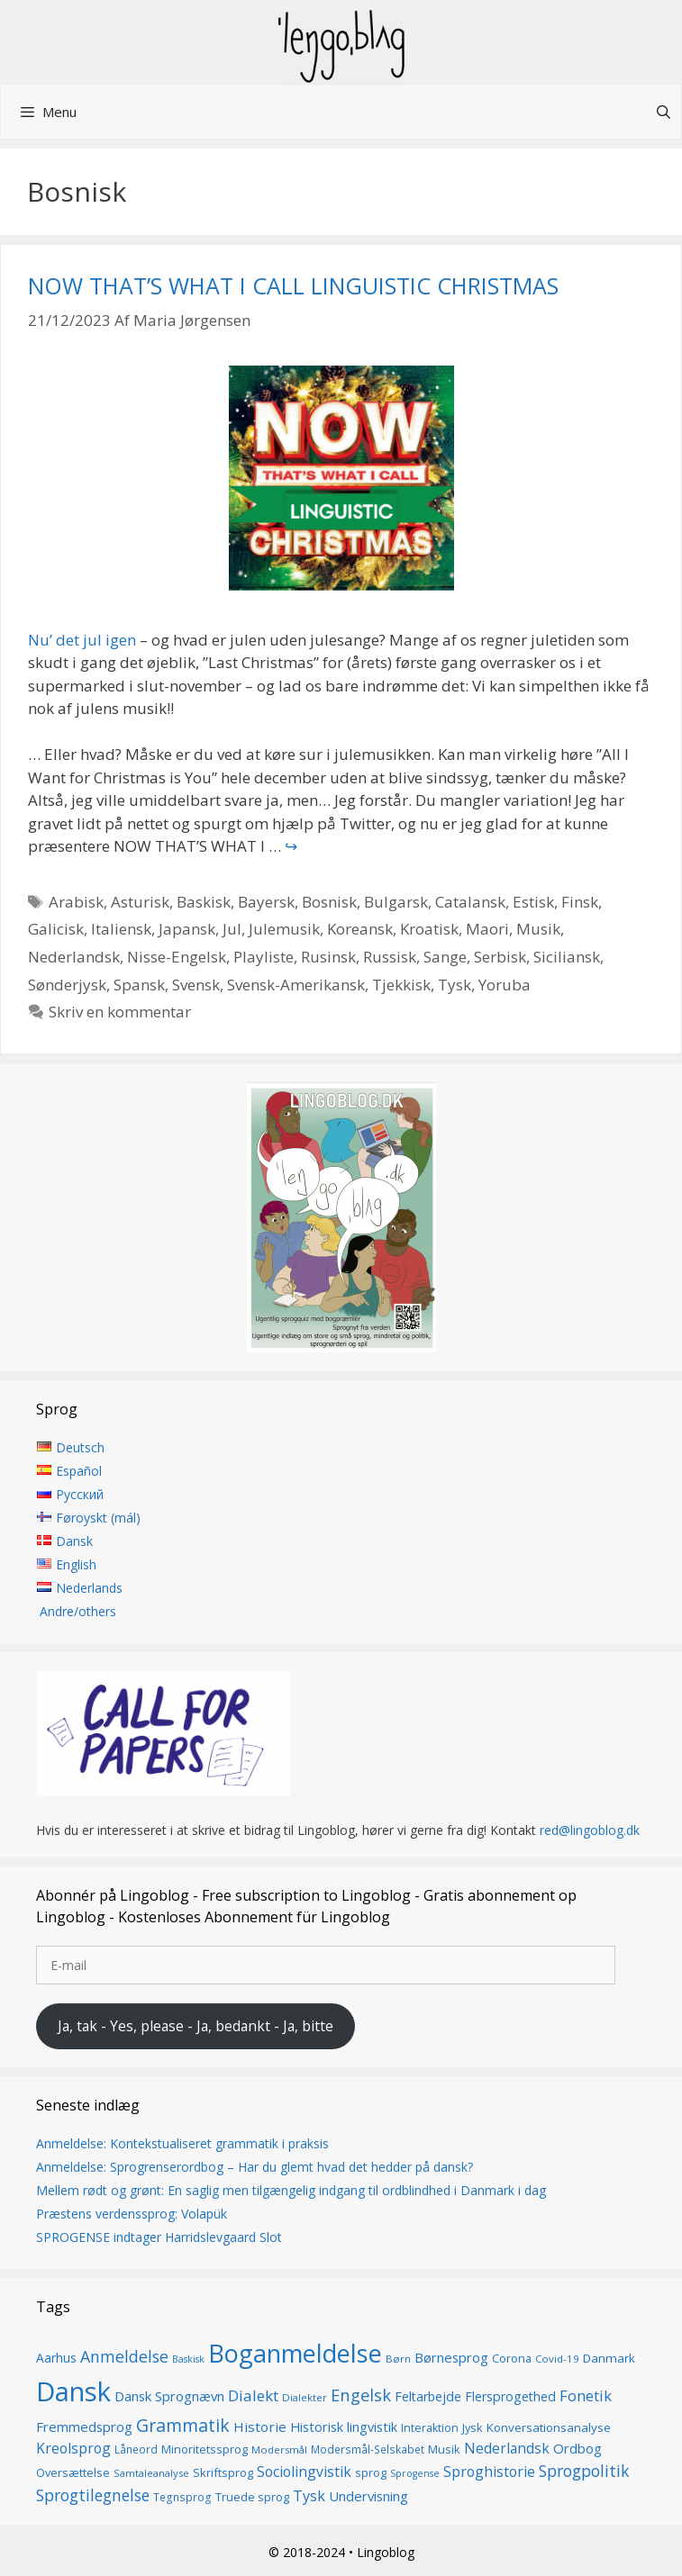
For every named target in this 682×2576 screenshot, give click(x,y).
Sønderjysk (67, 984)
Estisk (533, 901)
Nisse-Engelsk (176, 956)
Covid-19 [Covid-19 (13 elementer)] (557, 2358)
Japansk (187, 928)
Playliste (263, 956)
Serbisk (500, 956)
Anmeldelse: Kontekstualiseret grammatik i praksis (182, 2143)
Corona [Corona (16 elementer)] (512, 2358)
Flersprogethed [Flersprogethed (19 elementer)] (510, 2396)
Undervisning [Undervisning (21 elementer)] (368, 2496)
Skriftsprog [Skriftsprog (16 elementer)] (223, 2473)
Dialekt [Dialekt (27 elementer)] (253, 2395)
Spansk (139, 984)
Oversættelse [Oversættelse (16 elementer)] (73, 2473)
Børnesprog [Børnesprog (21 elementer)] (451, 2357)
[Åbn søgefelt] (663, 112)
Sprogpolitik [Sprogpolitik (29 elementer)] (584, 2471)
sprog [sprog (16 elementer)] (370, 2473)
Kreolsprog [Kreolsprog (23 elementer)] (73, 2448)
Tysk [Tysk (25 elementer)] (309, 2496)
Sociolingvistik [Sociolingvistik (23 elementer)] (304, 2472)
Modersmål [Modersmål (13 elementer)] (279, 2449)
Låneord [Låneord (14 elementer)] (136, 2449)
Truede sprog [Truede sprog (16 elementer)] (252, 2497)
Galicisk (56, 928)
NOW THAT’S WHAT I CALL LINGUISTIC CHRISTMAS (293, 285)
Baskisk (204, 901)
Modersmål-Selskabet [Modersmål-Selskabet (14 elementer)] (367, 2449)
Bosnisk (329, 901)
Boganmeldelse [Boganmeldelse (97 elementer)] (295, 2353)
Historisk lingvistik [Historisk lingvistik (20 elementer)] (343, 2427)
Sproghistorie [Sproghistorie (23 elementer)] (489, 2472)
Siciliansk (566, 956)
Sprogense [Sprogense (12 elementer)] (415, 2474)
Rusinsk (328, 956)
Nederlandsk (74, 956)
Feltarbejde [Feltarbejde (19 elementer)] (428, 2396)
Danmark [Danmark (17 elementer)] (609, 2358)
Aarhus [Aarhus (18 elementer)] (56, 2357)
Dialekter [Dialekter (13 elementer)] (304, 2397)
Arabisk (76, 901)
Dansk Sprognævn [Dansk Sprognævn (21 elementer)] (169, 2396)
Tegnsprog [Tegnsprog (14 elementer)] (182, 2497)
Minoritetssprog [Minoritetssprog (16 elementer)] (204, 2449)
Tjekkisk (401, 984)
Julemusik (284, 928)
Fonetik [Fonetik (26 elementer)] (585, 2395)
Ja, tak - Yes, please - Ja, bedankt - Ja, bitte (195, 2026)
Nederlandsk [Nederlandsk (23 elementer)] (507, 2448)
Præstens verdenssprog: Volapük (131, 2213)
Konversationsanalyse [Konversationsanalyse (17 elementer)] (548, 2427)
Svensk (196, 984)
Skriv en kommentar (120, 1011)
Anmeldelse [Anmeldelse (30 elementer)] (124, 2356)
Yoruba (504, 984)
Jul (232, 928)
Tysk (454, 984)
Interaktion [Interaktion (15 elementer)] (430, 2428)
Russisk (389, 956)
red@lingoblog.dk (590, 1830)
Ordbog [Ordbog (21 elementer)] (577, 2448)
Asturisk (140, 901)
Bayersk (266, 901)
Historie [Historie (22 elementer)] (259, 2427)
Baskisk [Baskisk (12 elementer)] (188, 2359)
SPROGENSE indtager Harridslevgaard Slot (159, 2237)
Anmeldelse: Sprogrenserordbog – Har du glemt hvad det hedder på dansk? (254, 2166)
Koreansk (360, 928)
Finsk (579, 901)
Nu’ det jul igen (82, 639)
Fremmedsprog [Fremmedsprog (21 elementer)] (84, 2427)
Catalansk (470, 901)
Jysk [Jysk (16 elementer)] (472, 2427)
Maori (487, 928)
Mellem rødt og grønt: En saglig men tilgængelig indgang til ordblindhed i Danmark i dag (291, 2190)
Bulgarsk (396, 901)
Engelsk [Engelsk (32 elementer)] (361, 2394)
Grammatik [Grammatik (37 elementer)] (183, 2425)
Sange (445, 956)
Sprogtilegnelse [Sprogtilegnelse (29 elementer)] (93, 2495)
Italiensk (121, 928)
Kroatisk (429, 928)
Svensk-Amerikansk (296, 984)
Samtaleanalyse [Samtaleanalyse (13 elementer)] (151, 2474)
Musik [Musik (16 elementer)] (444, 2449)
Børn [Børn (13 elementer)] (398, 2358)
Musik (538, 928)
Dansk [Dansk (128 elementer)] (73, 2391)
